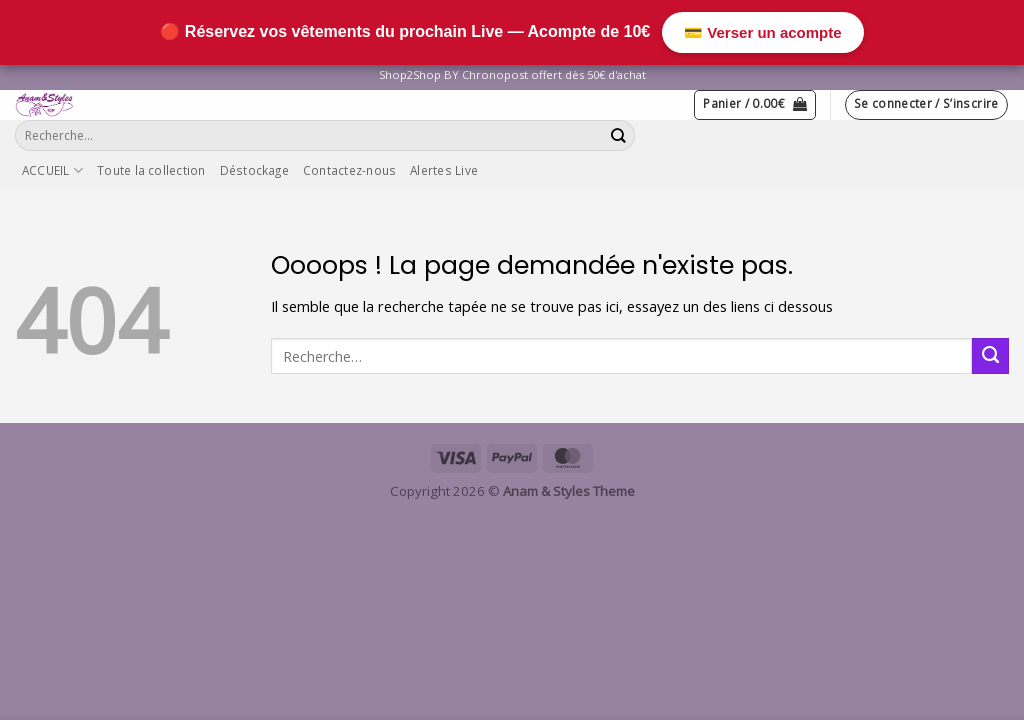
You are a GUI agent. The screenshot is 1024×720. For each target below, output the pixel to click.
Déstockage (254, 170)
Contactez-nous (349, 170)
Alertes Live (444, 170)
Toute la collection (151, 170)
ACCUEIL (52, 170)
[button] (755, 104)
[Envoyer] (619, 135)
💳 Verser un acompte (762, 32)
